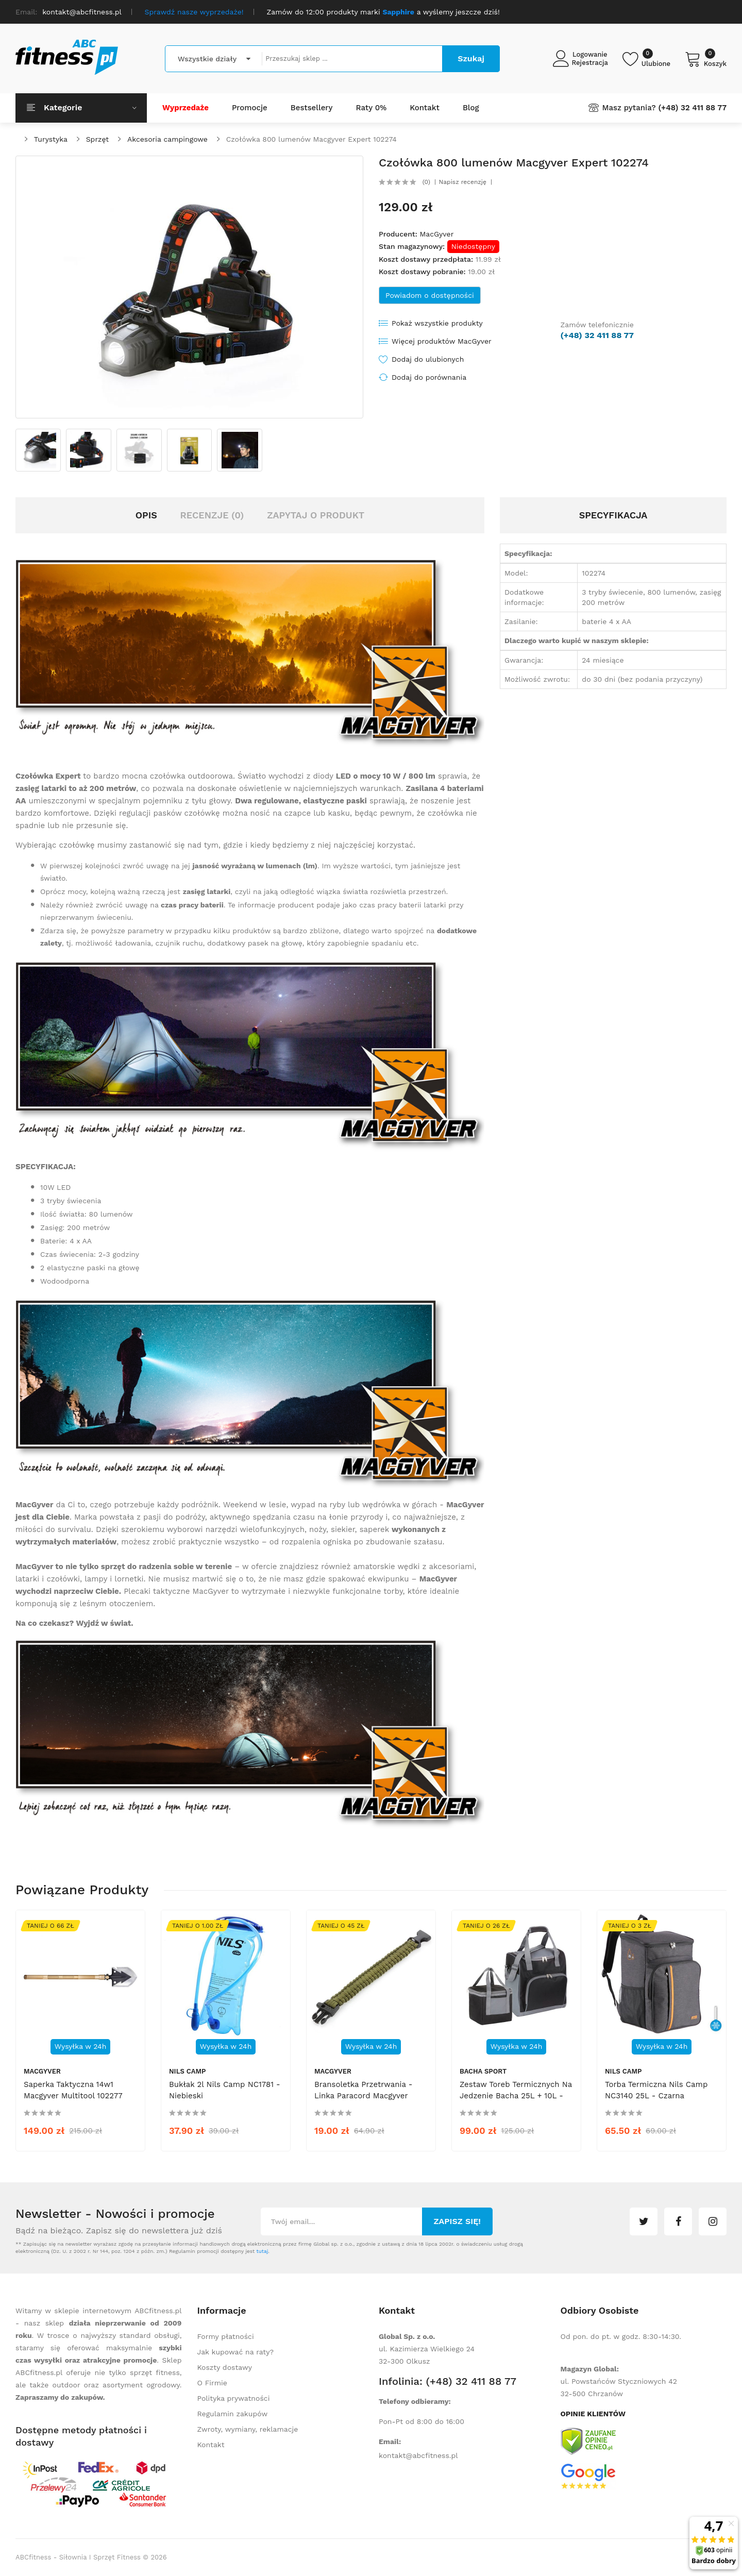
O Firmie (212, 2383)
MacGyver (436, 234)
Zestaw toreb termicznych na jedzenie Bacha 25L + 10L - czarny (516, 2096)
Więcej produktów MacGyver (442, 341)
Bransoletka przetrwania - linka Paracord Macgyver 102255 (363, 2096)
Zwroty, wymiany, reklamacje (247, 2429)
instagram (713, 2221)
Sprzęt (97, 139)
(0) (426, 182)
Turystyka (51, 139)
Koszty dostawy (224, 2367)
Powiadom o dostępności (429, 295)
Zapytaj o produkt (315, 515)
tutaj (262, 2251)
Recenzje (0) (212, 515)
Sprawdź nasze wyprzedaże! (194, 12)
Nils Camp (187, 2071)
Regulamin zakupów (232, 2414)
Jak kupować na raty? (235, 2352)
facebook (678, 2221)
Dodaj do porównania (429, 377)
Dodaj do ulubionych (428, 359)
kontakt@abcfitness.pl (418, 2455)
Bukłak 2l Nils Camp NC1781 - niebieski (224, 2090)
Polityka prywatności (233, 2398)
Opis (146, 515)
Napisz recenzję (462, 182)
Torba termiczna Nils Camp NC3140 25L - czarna (656, 2090)
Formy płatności (225, 2336)
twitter (643, 2221)
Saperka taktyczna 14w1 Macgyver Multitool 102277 (73, 2090)
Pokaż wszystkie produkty (437, 323)
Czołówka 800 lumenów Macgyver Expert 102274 (311, 139)
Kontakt (211, 2444)
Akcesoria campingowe (167, 139)
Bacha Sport (483, 2071)
